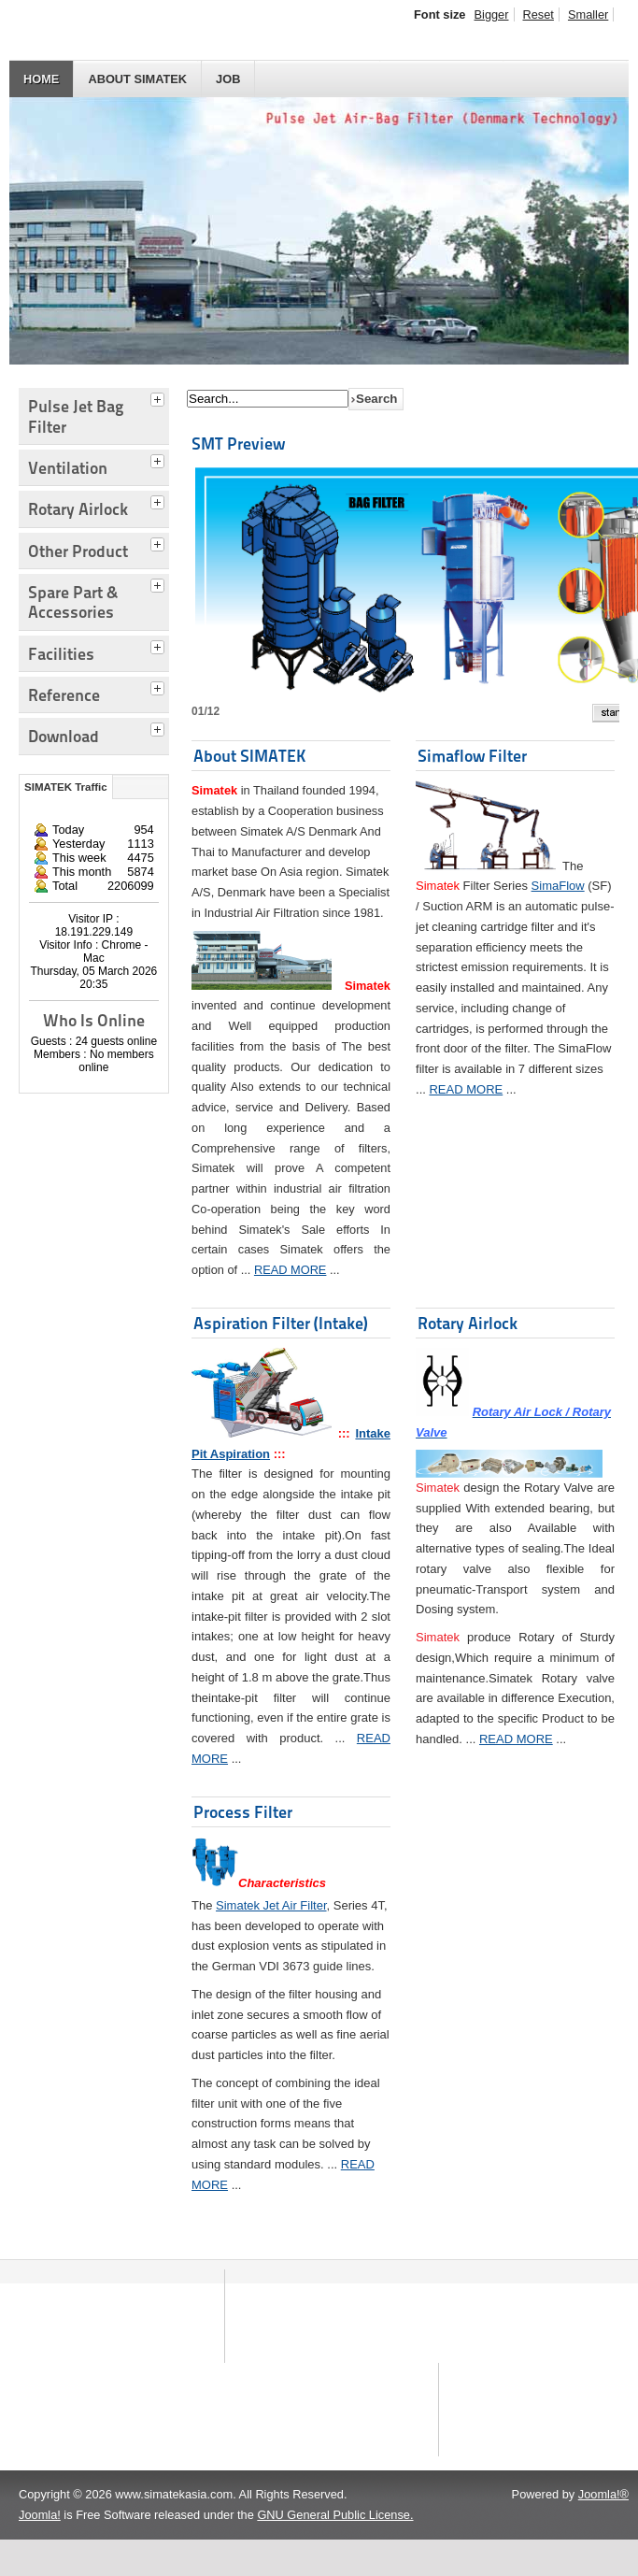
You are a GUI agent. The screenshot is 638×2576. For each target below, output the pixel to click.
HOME (41, 79)
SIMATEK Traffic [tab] (65, 787)
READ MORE (290, 1270)
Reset (538, 14)
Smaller (588, 14)
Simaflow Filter (472, 756)
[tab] (159, 397)
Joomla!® (603, 2531)
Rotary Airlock (467, 1323)
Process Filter (242, 1812)
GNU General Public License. (335, 2551)
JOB (228, 79)
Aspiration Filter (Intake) (280, 1323)
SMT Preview (238, 443)
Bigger (492, 14)
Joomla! (40, 2551)
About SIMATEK (137, 79)
